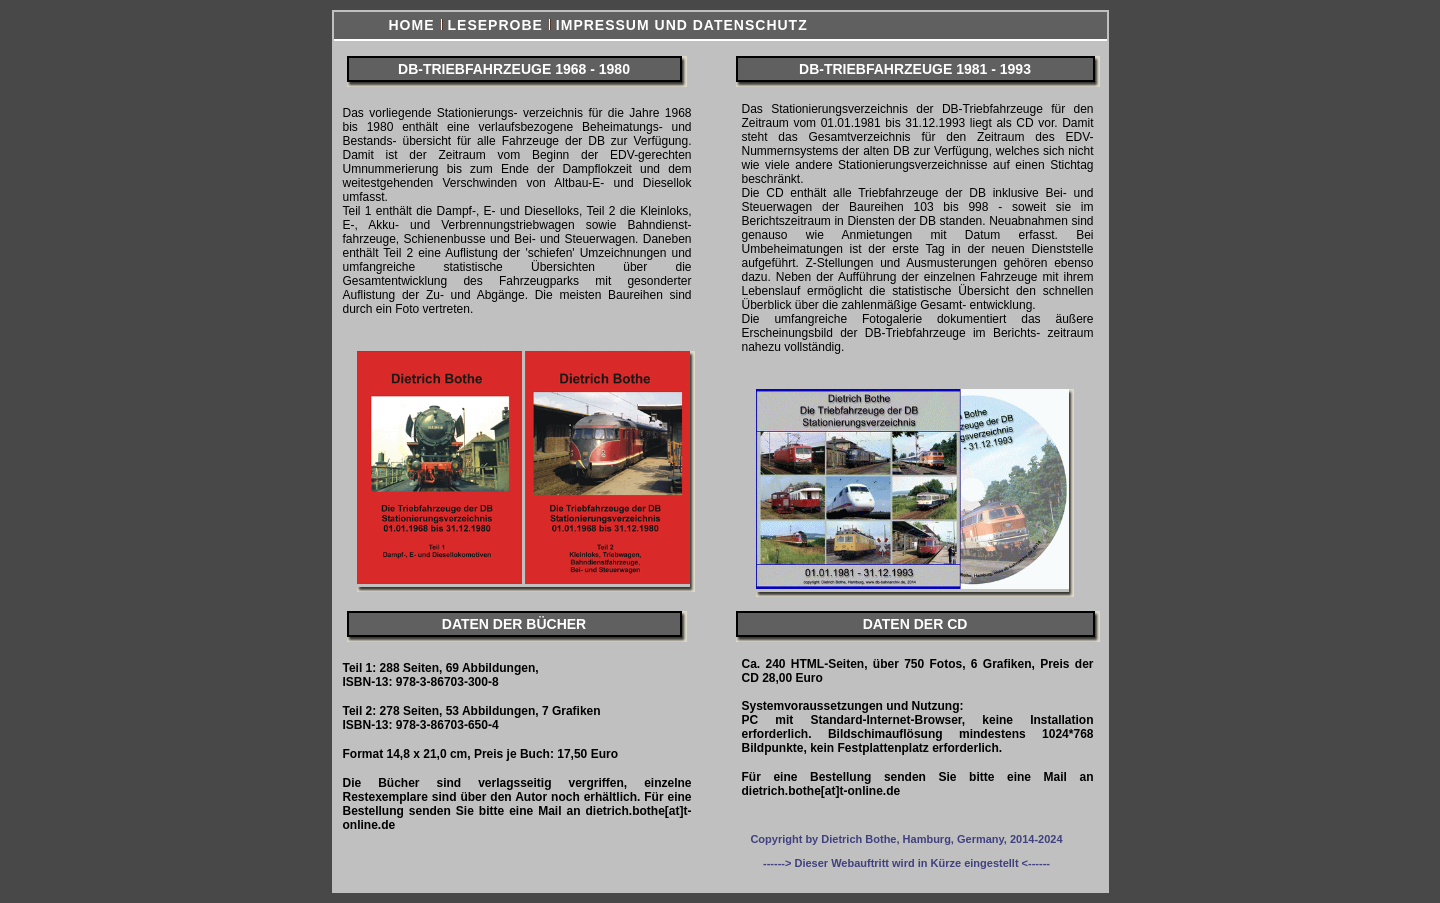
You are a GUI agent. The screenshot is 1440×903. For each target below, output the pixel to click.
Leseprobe (495, 25)
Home (412, 25)
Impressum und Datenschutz (682, 25)
